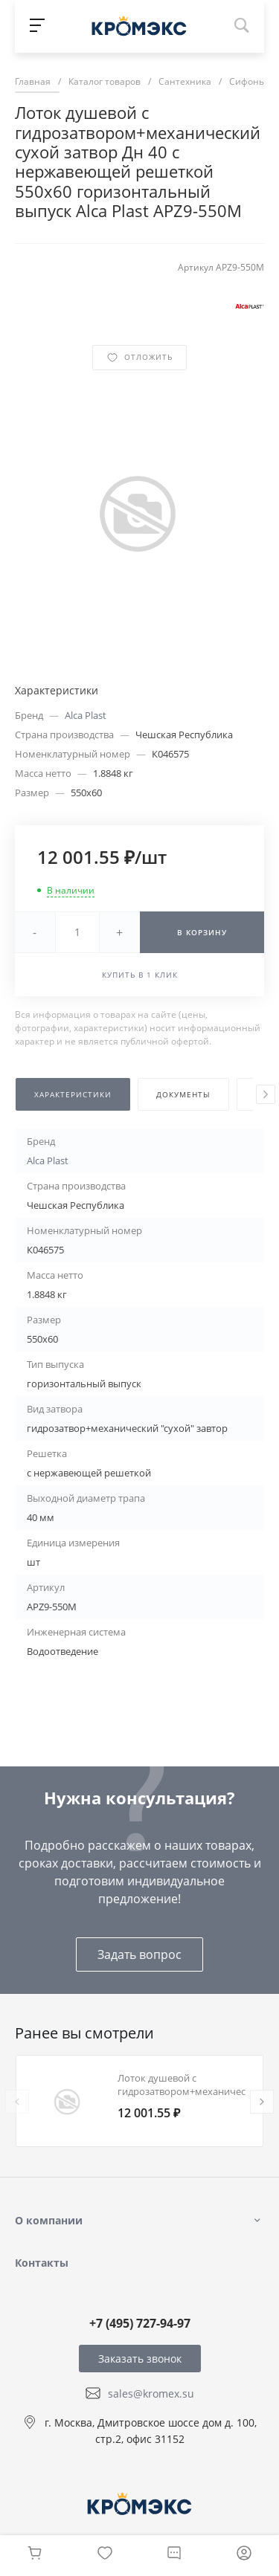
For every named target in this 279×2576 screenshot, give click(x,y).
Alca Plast (85, 715)
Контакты (41, 2263)
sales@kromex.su (151, 2393)
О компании (49, 2220)
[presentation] (265, 1094)
